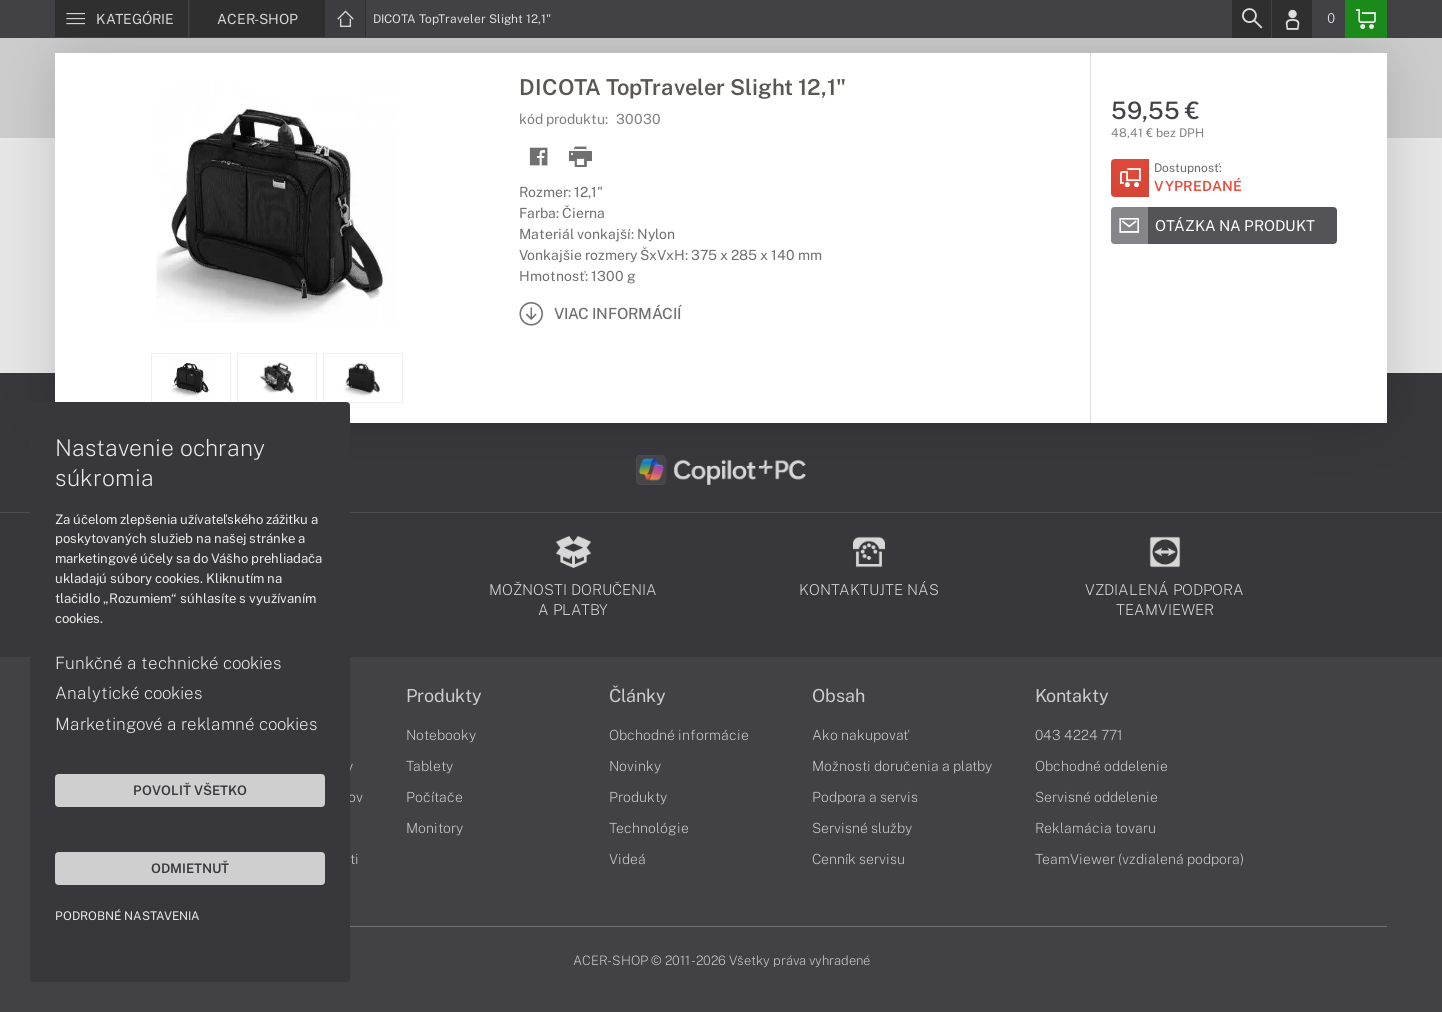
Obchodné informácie (679, 735)
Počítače (434, 797)
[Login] (1292, 19)
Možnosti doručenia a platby (902, 766)
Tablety (429, 766)
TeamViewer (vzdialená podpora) (1139, 859)
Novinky (635, 766)
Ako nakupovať (860, 735)
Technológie (649, 828)
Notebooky (441, 735)
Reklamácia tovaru (1095, 828)
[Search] (1251, 19)
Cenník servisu (858, 859)
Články (637, 696)
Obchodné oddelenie (1101, 766)
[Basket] (1366, 19)
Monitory (434, 828)
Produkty (444, 696)
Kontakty (1072, 696)
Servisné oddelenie (1096, 797)
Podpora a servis (865, 797)
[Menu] (121, 19)
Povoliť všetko (190, 790)
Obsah (838, 696)
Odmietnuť (190, 868)
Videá (627, 859)
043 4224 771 (1079, 735)
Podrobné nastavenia (127, 916)
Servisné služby (862, 828)
